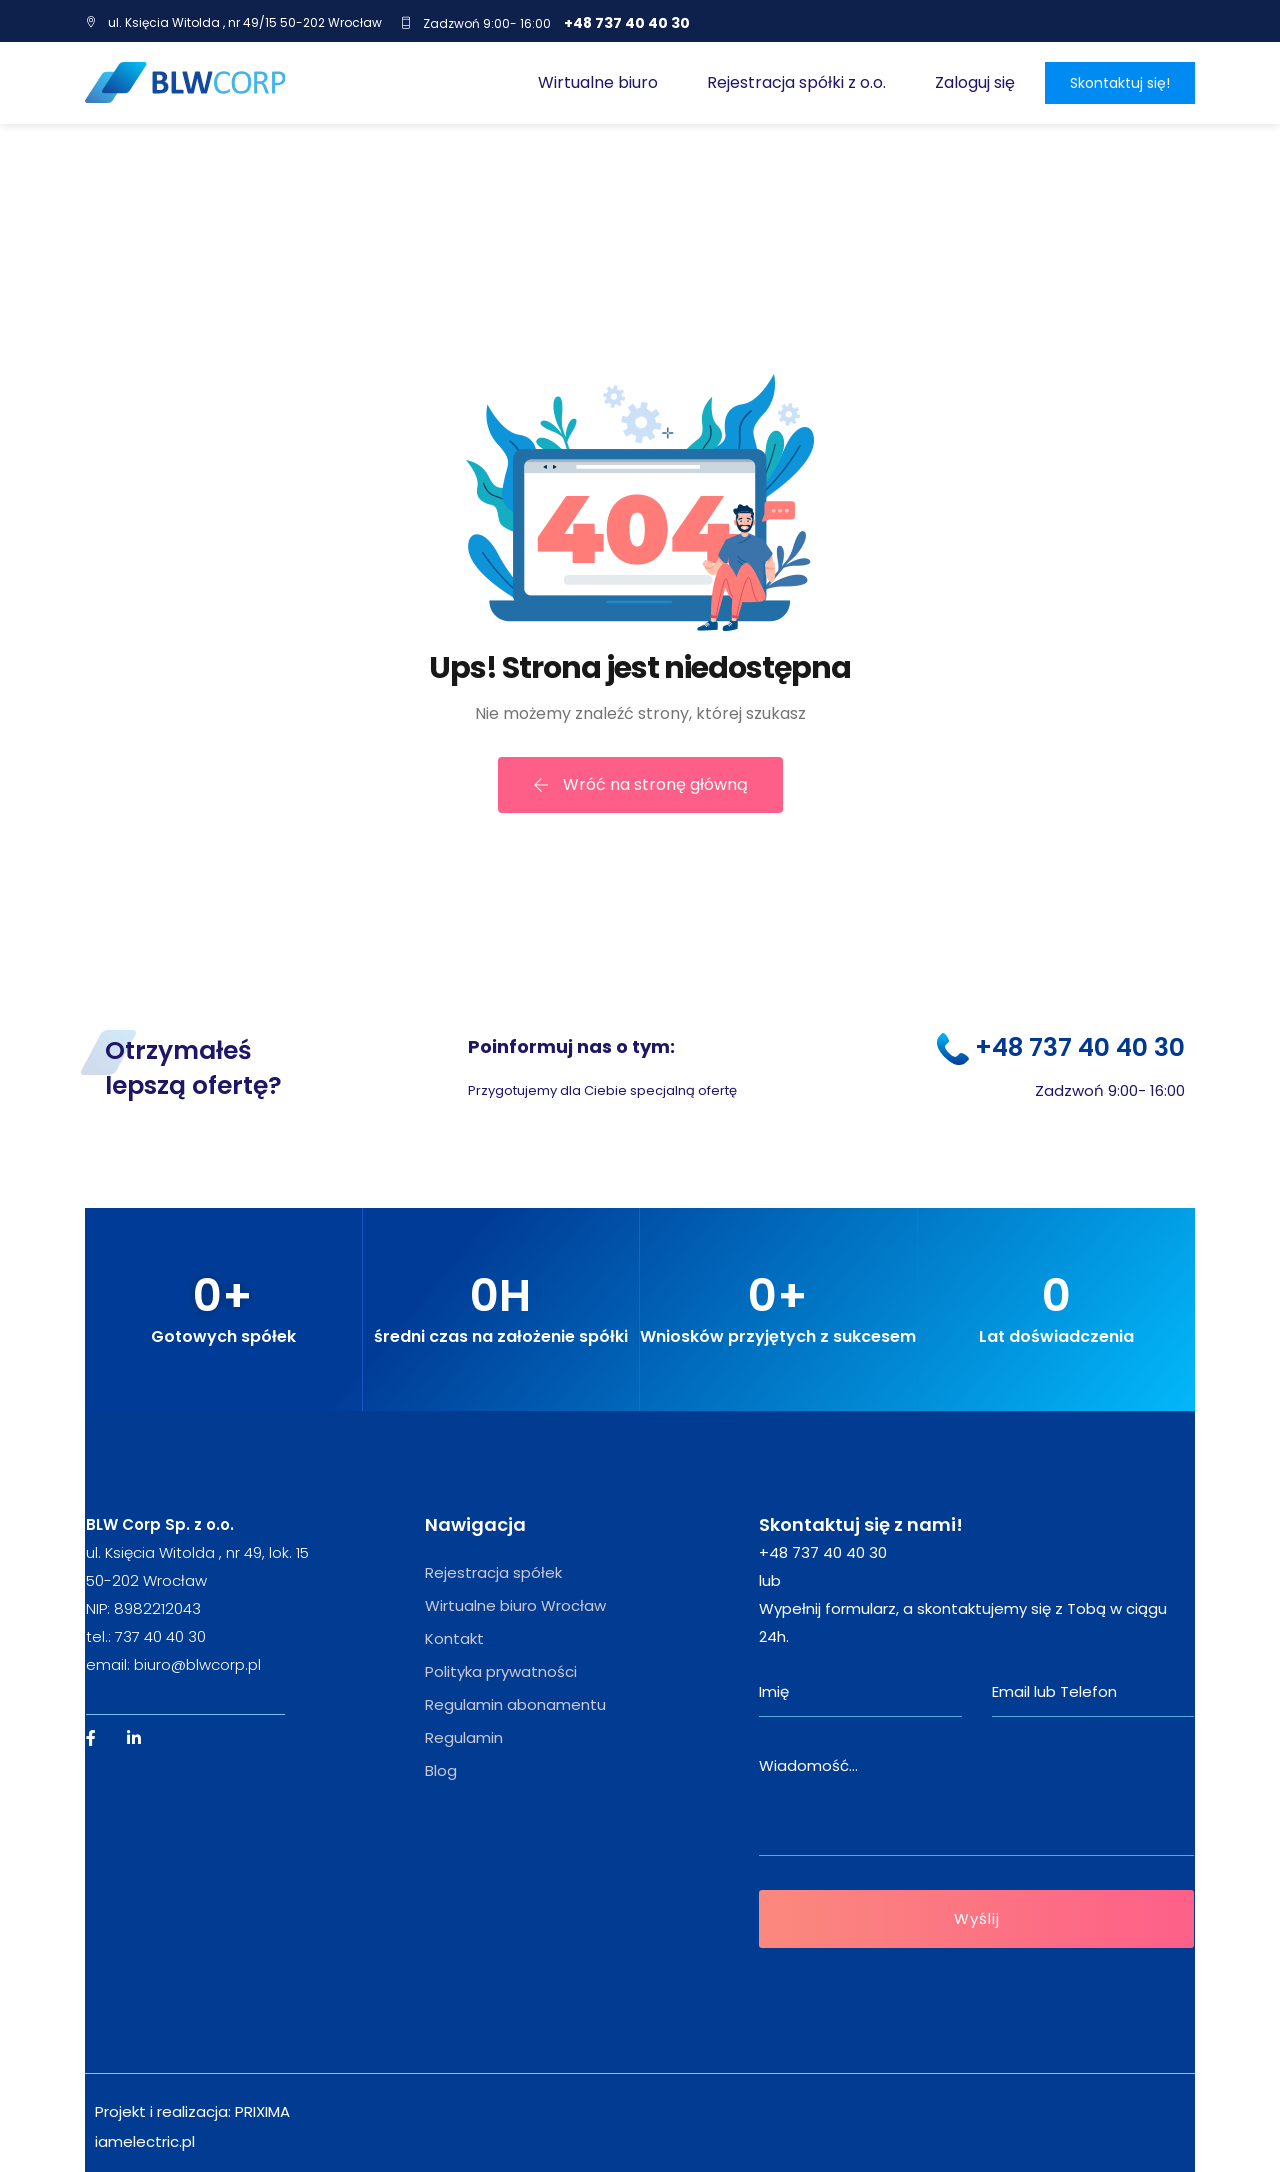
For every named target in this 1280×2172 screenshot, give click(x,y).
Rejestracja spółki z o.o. (796, 82)
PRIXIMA (262, 2111)
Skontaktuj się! (1120, 83)
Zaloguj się (975, 82)
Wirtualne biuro (598, 82)
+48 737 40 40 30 (627, 23)
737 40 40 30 (160, 1636)
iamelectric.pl (145, 2141)
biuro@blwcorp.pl (197, 1664)
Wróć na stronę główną (640, 784)
